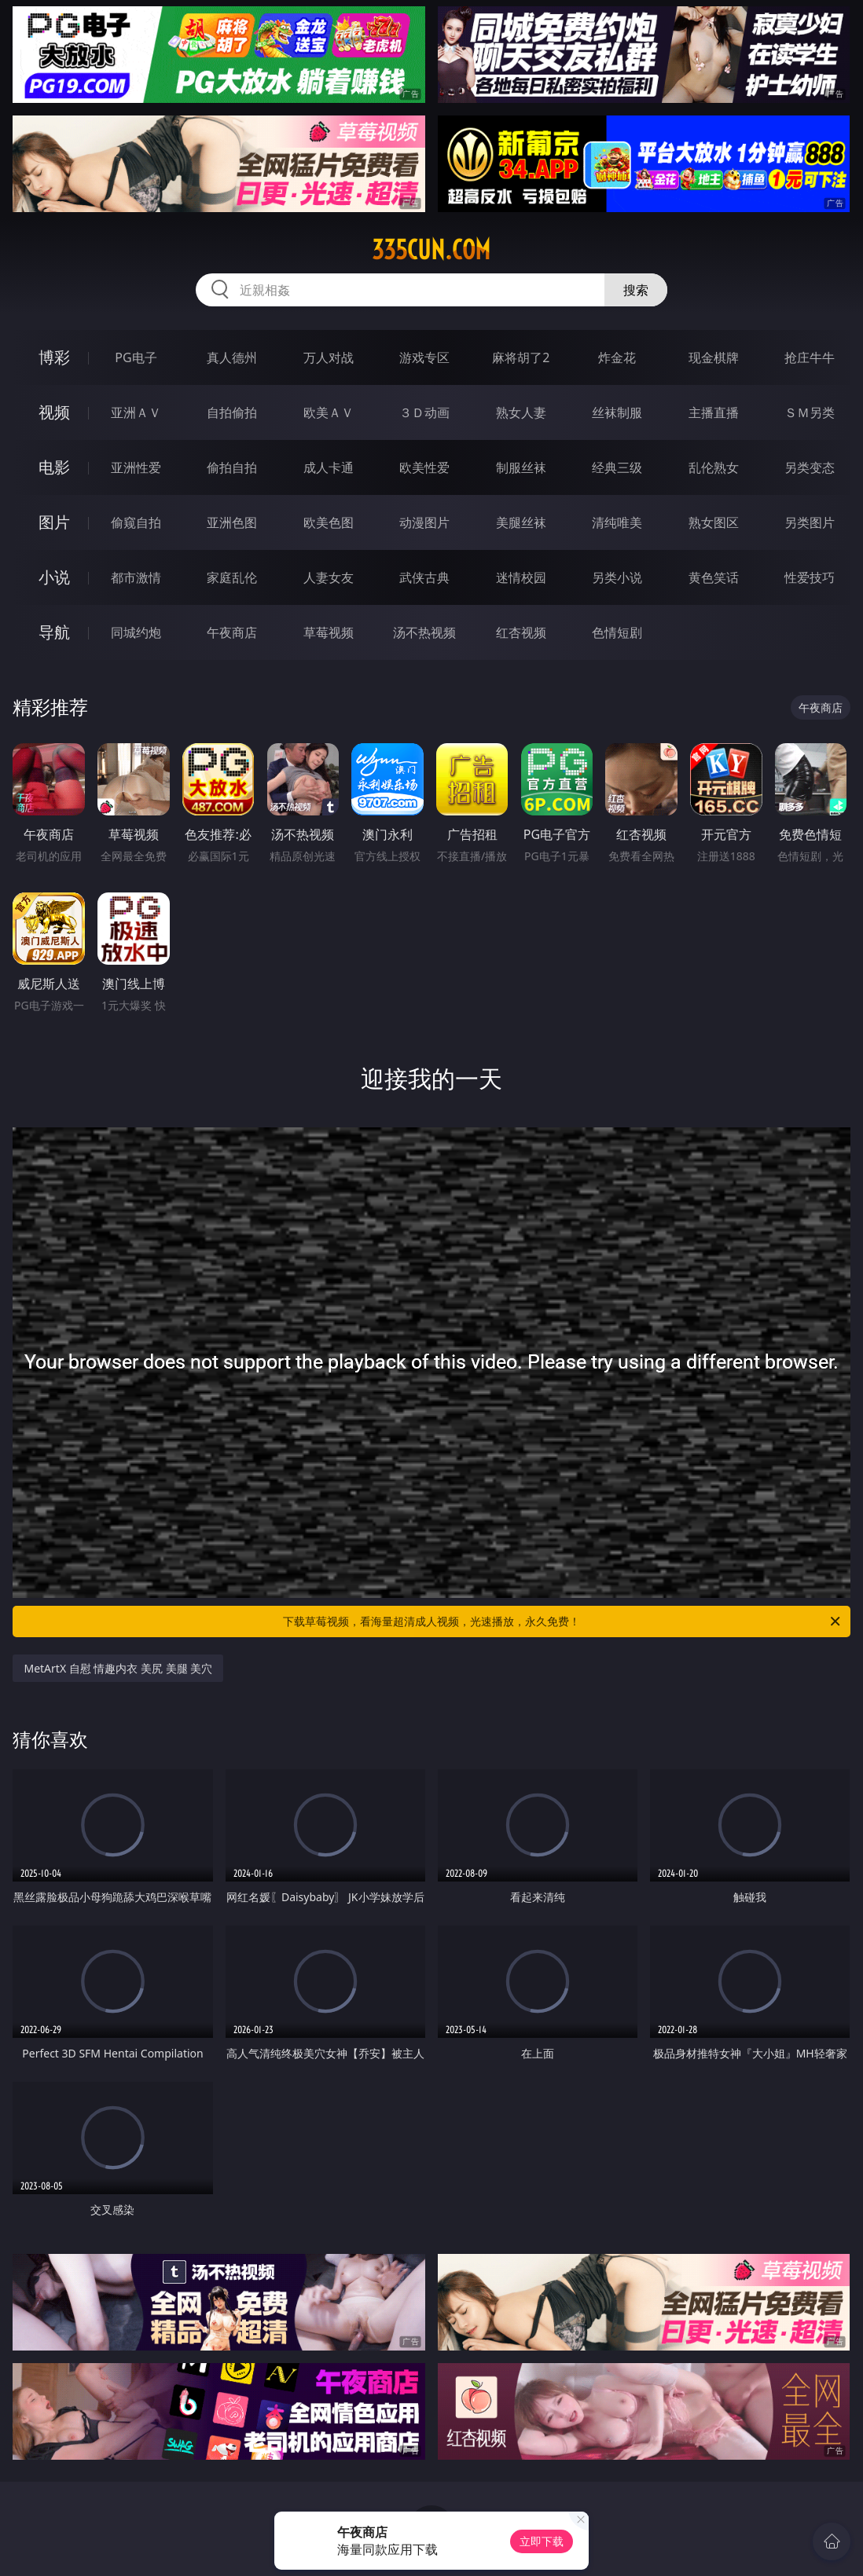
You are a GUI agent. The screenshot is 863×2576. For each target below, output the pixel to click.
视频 (54, 412)
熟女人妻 (521, 412)
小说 (54, 577)
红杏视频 (521, 632)
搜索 (635, 290)
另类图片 (809, 522)
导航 (54, 632)
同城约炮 (136, 632)
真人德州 (232, 357)
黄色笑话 (714, 577)
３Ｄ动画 (424, 412)
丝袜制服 (617, 412)
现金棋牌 (714, 357)
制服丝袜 (521, 467)
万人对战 (328, 357)
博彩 (54, 357)
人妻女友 (328, 577)
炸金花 (617, 357)
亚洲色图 (232, 522)
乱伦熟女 (714, 467)
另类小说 (617, 577)
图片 (54, 522)
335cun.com (431, 250)
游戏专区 (424, 357)
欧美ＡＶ (328, 412)
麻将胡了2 (520, 357)
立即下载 (542, 2541)
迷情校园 (521, 577)
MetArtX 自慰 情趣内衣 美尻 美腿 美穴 (118, 1668)
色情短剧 (617, 632)
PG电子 (135, 357)
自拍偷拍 (232, 412)
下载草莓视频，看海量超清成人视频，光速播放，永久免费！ (563, 1621)
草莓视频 (328, 632)
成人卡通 (328, 467)
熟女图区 (714, 522)
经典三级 (617, 467)
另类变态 (809, 467)
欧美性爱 (424, 467)
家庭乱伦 (232, 577)
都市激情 (136, 577)
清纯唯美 (617, 522)
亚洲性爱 (136, 467)
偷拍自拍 (232, 467)
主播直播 (714, 412)
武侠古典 (424, 577)
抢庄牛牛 (809, 357)
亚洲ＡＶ (136, 412)
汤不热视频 (424, 632)
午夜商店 (232, 632)
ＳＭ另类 (809, 412)
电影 (54, 467)
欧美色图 (328, 522)
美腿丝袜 (521, 522)
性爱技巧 (809, 577)
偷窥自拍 (136, 522)
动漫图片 (424, 522)
